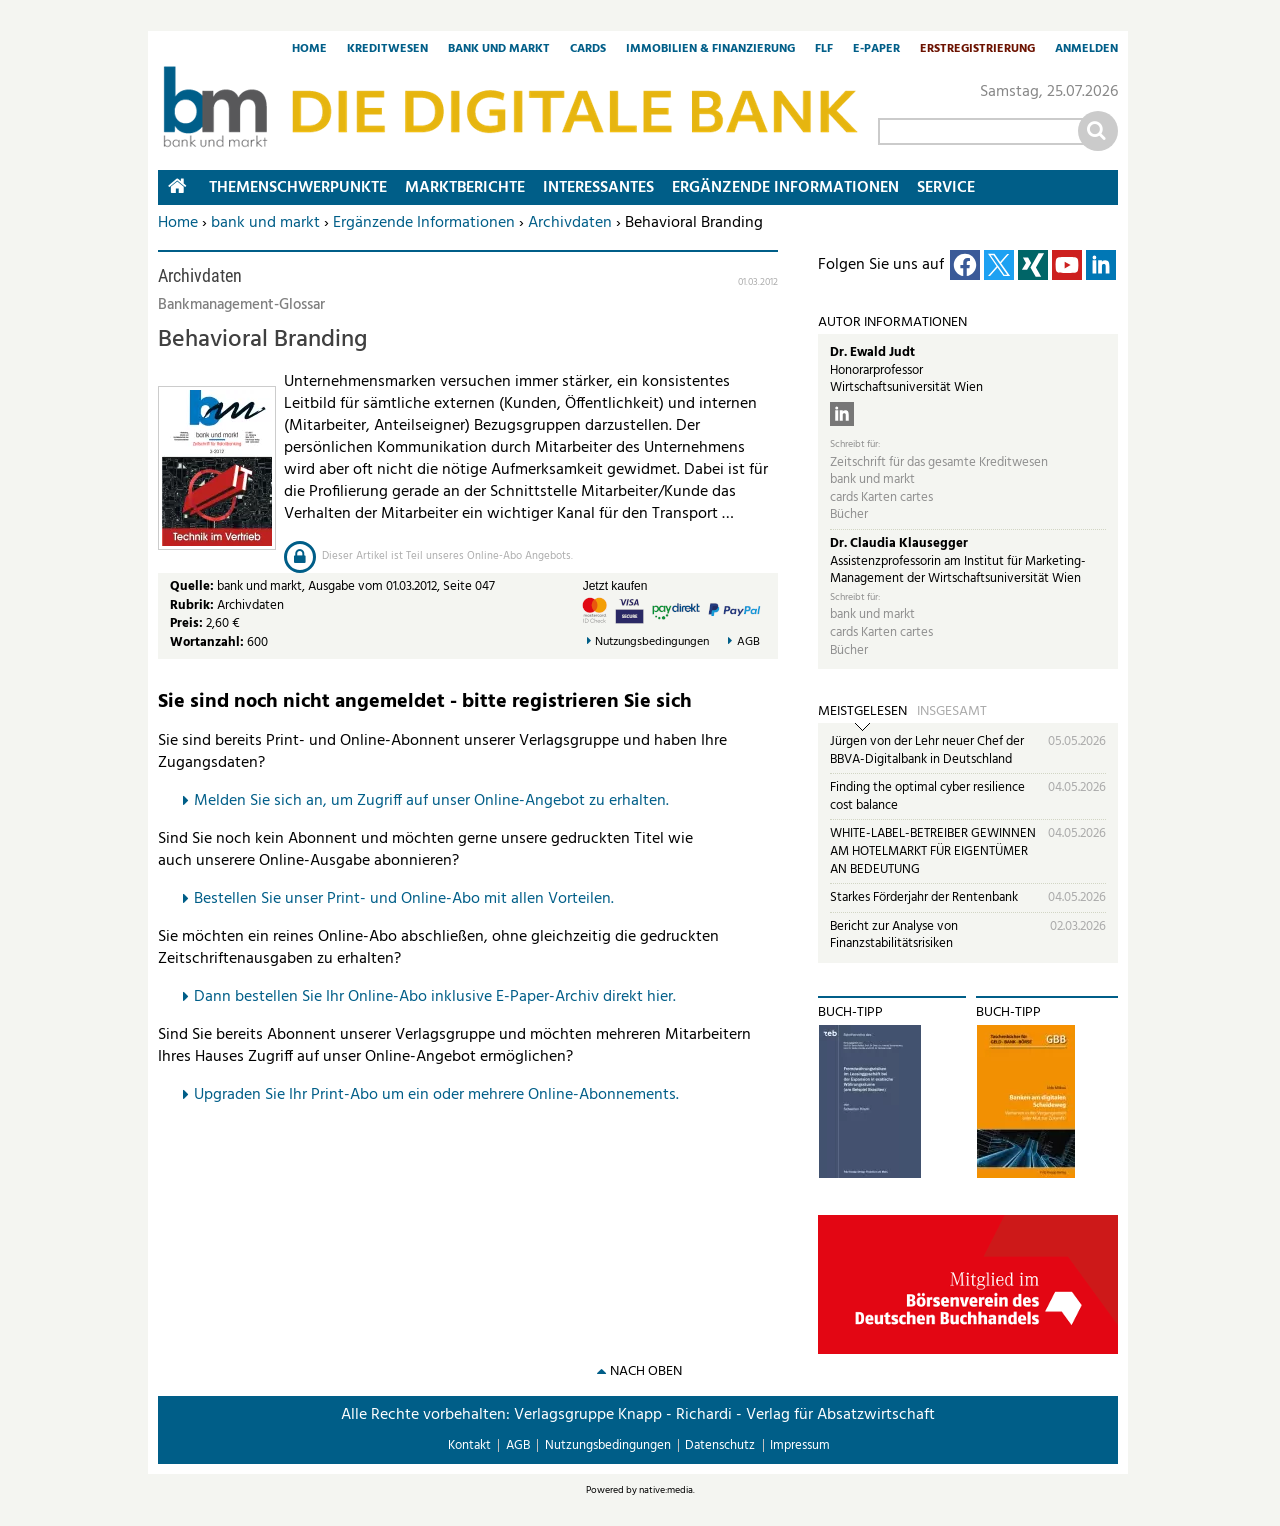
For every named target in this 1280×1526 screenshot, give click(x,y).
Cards (588, 50)
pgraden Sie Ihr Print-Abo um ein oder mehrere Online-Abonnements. (441, 1095)
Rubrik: (193, 605)
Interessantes (598, 188)
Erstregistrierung (977, 50)
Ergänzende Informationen (424, 223)
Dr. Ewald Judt (872, 352)
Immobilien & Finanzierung (710, 50)
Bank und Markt (499, 50)
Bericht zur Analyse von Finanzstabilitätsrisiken (894, 935)
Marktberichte (465, 188)
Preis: (186, 623)
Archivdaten (570, 223)
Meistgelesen (862, 712)
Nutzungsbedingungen (652, 642)
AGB (748, 642)
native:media (666, 1490)
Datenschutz (720, 1445)
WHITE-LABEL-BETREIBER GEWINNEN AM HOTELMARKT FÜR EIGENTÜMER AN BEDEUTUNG (933, 851)
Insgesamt (952, 712)
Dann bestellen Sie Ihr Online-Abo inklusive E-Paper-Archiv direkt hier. (435, 997)
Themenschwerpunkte (298, 188)
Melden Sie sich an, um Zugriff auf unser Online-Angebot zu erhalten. (431, 801)
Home (309, 50)
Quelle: (193, 586)
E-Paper (876, 50)
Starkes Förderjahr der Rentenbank (924, 897)
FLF (824, 50)
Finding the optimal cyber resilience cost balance (927, 796)
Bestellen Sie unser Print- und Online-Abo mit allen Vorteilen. (404, 899)
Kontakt (469, 1445)
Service (946, 188)
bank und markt (265, 223)
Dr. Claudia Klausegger (899, 543)
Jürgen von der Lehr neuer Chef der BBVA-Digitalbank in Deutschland (927, 750)
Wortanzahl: (207, 642)
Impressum (800, 1445)
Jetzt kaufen (615, 586)
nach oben (646, 1371)
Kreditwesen (387, 50)
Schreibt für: (855, 444)
